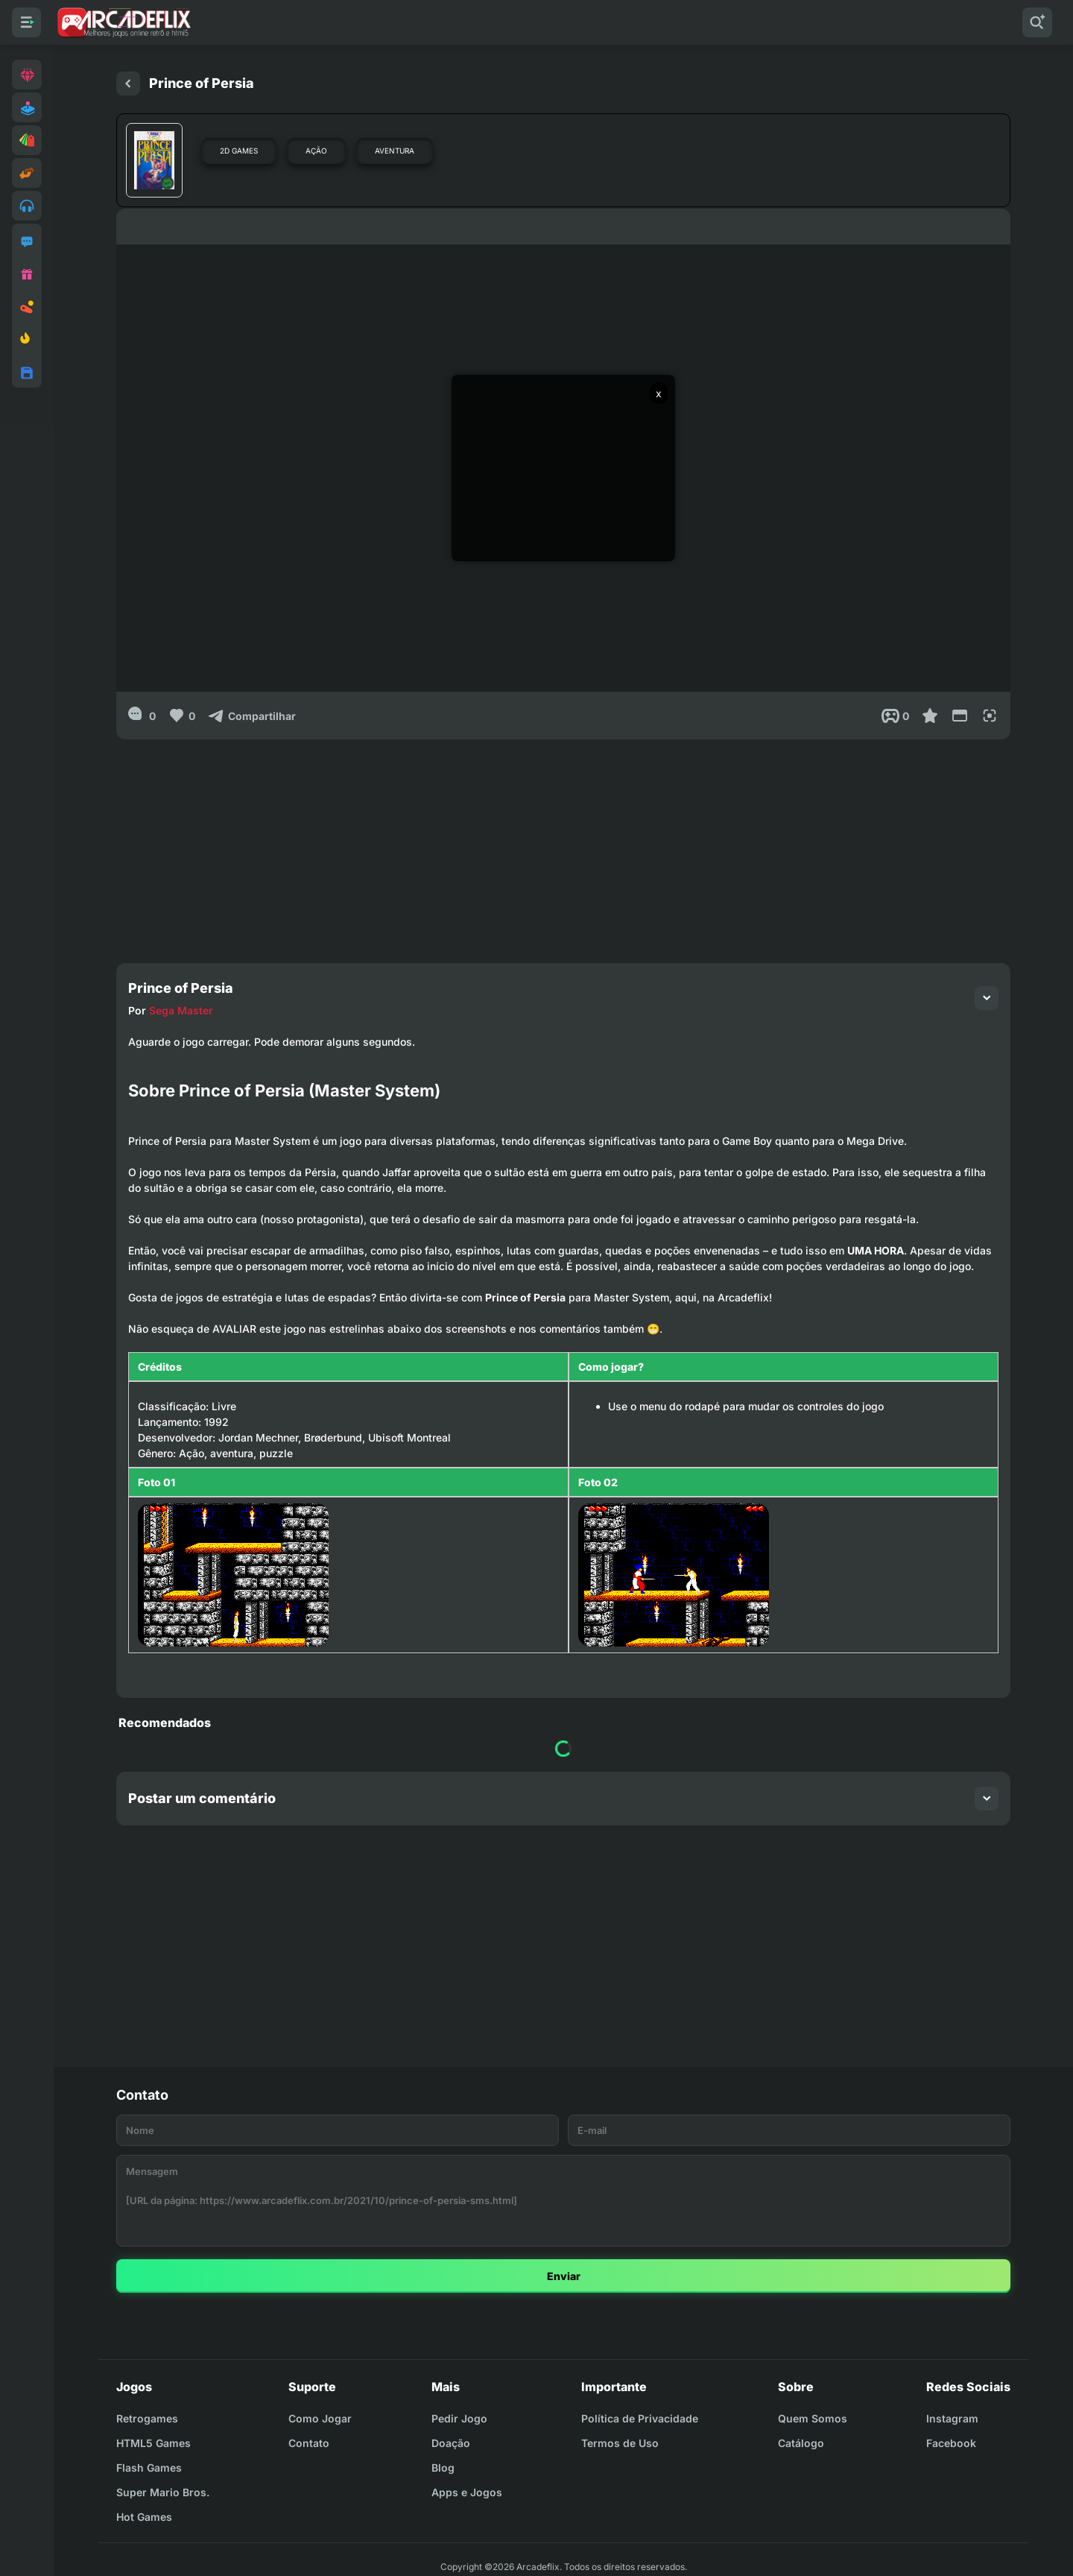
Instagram (952, 2418)
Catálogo (801, 2443)
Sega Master (181, 1010)
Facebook (951, 2443)
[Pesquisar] (1037, 22)
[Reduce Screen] (960, 715)
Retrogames (147, 2418)
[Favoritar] (930, 715)
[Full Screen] (989, 715)
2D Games (239, 150)
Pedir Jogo (459, 2418)
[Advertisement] (563, 843)
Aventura (394, 150)
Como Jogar (320, 2418)
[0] (142, 715)
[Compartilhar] (251, 715)
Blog (443, 2467)
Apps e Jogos (466, 2492)
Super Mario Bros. (162, 2492)
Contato (308, 2443)
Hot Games (144, 2516)
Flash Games (149, 2467)
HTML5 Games (153, 2443)
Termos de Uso (620, 2443)
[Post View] (895, 715)
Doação (450, 2443)
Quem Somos (812, 2418)
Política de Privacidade (639, 2418)
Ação (316, 150)
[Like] (181, 715)
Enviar (563, 2276)
